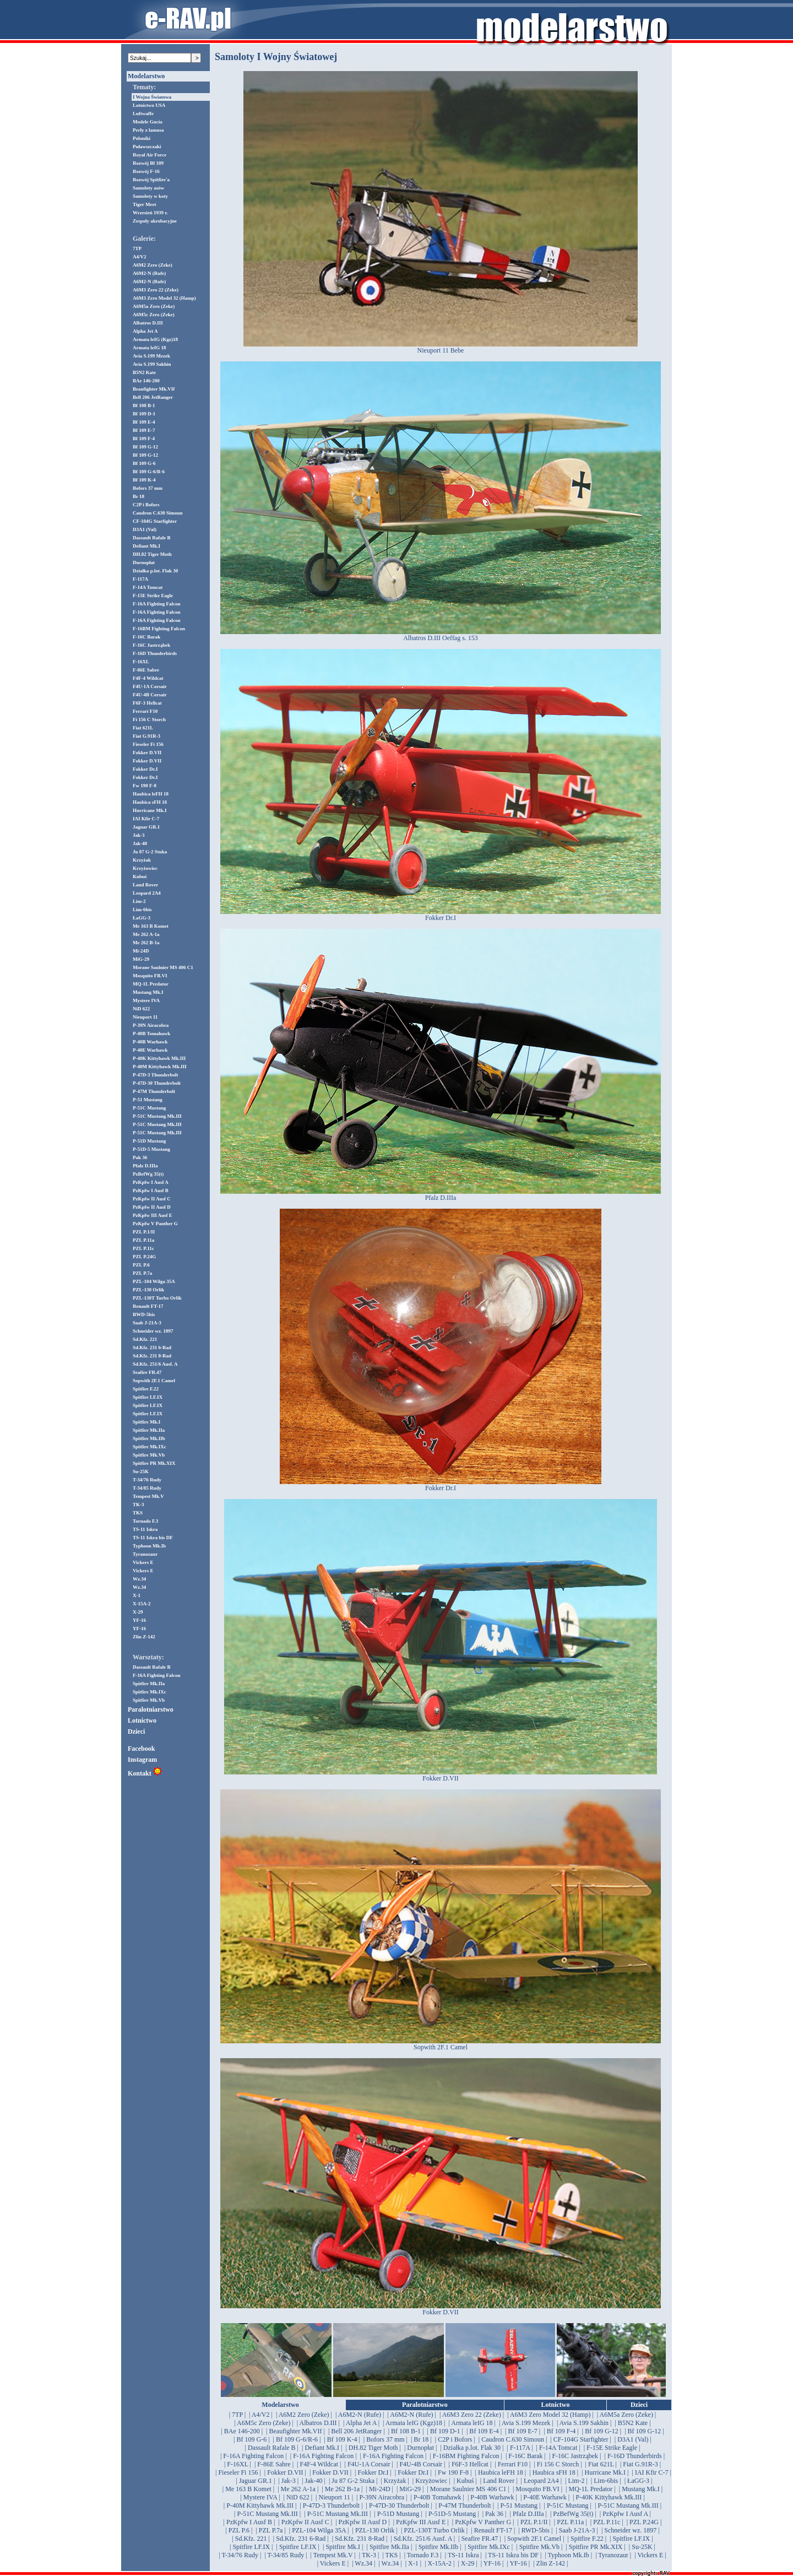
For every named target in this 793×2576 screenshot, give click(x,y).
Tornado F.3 (145, 1521)
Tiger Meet (144, 204)
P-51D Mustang (149, 1141)
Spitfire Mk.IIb (149, 1438)
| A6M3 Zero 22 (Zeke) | (471, 2414)
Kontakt (145, 1773)
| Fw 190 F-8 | (453, 2472)
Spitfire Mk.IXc (149, 1446)
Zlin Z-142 (144, 1636)
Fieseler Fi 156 (148, 744)
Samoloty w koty (150, 196)
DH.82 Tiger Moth (152, 554)
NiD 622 (141, 1008)
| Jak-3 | (288, 2481)
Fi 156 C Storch (149, 719)
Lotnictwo (142, 1720)
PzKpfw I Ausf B (151, 1190)
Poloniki (141, 138)
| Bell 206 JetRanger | (356, 2431)
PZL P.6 (141, 1265)
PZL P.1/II (144, 1232)
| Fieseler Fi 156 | (238, 2472)
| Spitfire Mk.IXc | (489, 2547)
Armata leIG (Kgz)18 (155, 339)
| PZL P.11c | (606, 2522)
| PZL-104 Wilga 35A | (319, 2530)
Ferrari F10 (145, 711)
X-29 (138, 1612)
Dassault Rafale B (152, 537)
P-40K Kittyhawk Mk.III (159, 1058)
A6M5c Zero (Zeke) (154, 314)
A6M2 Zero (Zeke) (152, 265)
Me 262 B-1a (146, 942)
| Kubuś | (465, 2481)
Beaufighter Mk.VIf (154, 389)
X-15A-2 (142, 1603)
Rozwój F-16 (146, 171)
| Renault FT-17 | (493, 2530)
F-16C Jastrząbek (151, 645)
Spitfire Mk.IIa (149, 1430)
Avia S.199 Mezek (151, 356)
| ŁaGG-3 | (638, 2481)
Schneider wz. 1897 (153, 1331)
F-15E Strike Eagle (153, 595)
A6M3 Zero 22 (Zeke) (155, 290)
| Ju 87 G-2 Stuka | (353, 2481)
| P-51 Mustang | (518, 2505)
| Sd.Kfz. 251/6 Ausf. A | (422, 2538)
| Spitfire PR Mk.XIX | (595, 2547)
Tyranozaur (145, 1554)
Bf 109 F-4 (144, 438)
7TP (137, 248)
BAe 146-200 (146, 380)
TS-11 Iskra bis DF (153, 1537)
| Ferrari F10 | (512, 2464)
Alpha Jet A (145, 331)
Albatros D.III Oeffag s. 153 (440, 635)
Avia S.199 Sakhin (152, 364)
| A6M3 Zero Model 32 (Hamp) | (550, 2414)
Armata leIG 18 (149, 347)
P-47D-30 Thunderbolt (157, 1083)
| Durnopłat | (420, 2447)
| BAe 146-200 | (242, 2431)
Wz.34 (139, 1579)
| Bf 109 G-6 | (251, 2439)
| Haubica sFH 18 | (553, 2472)
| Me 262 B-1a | (342, 2489)
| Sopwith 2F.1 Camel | (534, 2538)
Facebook (141, 1748)
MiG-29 (141, 959)
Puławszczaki (147, 146)
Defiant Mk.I (146, 546)
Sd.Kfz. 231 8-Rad (152, 1356)
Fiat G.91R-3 (146, 736)
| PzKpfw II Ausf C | (305, 2522)
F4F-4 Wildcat (148, 678)
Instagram (142, 1759)
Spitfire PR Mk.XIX (154, 1463)
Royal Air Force (149, 155)
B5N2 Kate (144, 372)
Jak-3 (139, 835)
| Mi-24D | (379, 2489)
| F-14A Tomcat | (558, 2447)
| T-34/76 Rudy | (240, 2555)
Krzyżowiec (145, 868)
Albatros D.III (148, 323)
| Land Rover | (499, 2481)
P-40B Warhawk (150, 1042)
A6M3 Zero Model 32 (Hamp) (164, 298)
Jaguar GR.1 (146, 827)
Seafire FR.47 (147, 1372)
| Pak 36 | (494, 2514)
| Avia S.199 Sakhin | (584, 2423)
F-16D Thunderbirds (155, 653)
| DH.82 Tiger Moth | (373, 2447)
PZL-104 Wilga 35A (154, 1281)
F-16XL (141, 661)
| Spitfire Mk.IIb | (438, 2547)
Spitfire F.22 (146, 1389)
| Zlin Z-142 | (550, 2563)
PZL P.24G (144, 1256)
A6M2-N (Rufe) (149, 273)
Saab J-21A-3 (147, 1322)
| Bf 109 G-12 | (601, 2431)
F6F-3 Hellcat (147, 703)
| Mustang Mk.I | (640, 2489)
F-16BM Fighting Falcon (159, 628)
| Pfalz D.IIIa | (527, 2514)
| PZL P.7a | (270, 2530)
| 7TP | (237, 2414)
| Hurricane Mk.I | (605, 2472)
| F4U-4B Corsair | (421, 2464)
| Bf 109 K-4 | (342, 2439)
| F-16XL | (237, 2464)
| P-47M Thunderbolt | (465, 2505)
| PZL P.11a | (570, 2522)
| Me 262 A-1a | (298, 2489)
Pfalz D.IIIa (145, 1165)
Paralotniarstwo (150, 1709)
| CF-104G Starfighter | (580, 2439)
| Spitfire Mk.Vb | (539, 2547)
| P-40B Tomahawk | (437, 2497)
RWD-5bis (144, 1314)
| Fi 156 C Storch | (558, 2464)
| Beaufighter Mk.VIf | (295, 2431)
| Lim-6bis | (606, 2481)
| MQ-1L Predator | (591, 2489)
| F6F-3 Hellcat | (469, 2464)
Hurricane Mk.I (150, 810)
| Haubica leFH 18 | (500, 2472)
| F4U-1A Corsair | (369, 2464)
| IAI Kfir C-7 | (651, 2472)
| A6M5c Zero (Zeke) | (263, 2423)
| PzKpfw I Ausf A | (625, 2514)
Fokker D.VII (147, 752)
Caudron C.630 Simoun (158, 513)
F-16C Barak (146, 637)
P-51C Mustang (149, 1108)
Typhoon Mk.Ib (149, 1546)
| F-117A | (520, 2447)
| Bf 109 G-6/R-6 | (297, 2439)
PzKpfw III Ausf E (152, 1215)
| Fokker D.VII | (285, 2472)
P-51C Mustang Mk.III (157, 1116)
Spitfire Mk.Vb (149, 1455)
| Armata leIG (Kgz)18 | (414, 2423)
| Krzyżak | (395, 2481)
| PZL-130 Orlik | (375, 2530)
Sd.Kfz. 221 (145, 1339)
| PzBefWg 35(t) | (573, 2514)
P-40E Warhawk (150, 1050)
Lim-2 (139, 901)
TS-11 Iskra (145, 1529)
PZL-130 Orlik (148, 1289)
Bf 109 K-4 (144, 480)
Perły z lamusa (148, 130)
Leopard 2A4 (147, 893)
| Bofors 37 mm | (385, 2439)
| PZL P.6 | (238, 2530)
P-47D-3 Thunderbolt (155, 1075)
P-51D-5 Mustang (151, 1149)
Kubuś (140, 876)
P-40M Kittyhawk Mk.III (160, 1066)
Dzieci (136, 1731)
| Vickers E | (650, 2555)
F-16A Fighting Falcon (157, 604)
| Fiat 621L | (601, 2464)
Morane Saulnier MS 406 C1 (163, 967)
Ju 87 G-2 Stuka (150, 851)
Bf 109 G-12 (145, 447)
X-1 (136, 1595)
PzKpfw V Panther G (155, 1223)
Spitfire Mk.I (146, 1422)
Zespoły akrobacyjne (155, 221)
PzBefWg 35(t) (148, 1174)
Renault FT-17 (148, 1306)
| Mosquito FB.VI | (537, 2489)
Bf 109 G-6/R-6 (149, 471)
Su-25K (141, 1471)
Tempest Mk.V (148, 1496)
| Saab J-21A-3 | (577, 2530)
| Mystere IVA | (260, 2497)
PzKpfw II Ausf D (152, 1207)
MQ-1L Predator (151, 984)
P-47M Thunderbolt (154, 1091)
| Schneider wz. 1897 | (630, 2530)
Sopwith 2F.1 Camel (154, 1380)
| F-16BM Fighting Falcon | (466, 2456)
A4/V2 (139, 256)
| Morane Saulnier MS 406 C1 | (468, 2489)
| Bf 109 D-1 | (445, 2431)
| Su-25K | (642, 2547)
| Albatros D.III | (318, 2423)
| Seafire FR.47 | (479, 2538)
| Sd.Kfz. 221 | (250, 2538)
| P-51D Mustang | (398, 2514)
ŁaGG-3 (141, 918)
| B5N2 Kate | (632, 2423)
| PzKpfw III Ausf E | (421, 2522)
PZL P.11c (143, 1248)
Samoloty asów (148, 188)
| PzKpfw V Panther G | (483, 2522)
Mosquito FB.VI (150, 975)
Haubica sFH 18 (150, 802)
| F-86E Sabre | (274, 2464)
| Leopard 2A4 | (541, 2481)
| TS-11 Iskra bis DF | (513, 2555)
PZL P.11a (143, 1240)
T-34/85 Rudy (147, 1488)
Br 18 (138, 496)
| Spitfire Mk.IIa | (389, 2547)
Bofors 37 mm (147, 488)
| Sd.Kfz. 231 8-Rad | (360, 2538)
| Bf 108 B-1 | (406, 2431)
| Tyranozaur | (613, 2555)
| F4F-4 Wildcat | (319, 2464)
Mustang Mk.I (148, 992)
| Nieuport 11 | (334, 2497)
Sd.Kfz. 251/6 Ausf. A (155, 1364)
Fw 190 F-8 (144, 785)
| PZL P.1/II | (533, 2522)
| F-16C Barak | (526, 2456)
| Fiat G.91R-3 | (640, 2464)
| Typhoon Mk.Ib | (568, 2555)
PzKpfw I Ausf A (151, 1182)
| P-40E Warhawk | (544, 2497)
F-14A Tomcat (147, 587)
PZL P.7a (142, 1273)
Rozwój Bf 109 (148, 163)
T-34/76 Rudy (147, 1479)
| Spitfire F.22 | (587, 2538)
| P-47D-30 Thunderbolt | (399, 2505)
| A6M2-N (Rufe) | (359, 2414)
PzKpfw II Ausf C (152, 1199)
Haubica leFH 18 (151, 794)
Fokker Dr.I (145, 769)
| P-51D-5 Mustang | (452, 2514)
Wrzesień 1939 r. (150, 212)
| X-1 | (413, 2563)
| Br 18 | (421, 2439)
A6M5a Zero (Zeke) (154, 306)
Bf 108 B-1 (144, 405)
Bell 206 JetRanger (153, 397)
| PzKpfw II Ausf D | (362, 2522)
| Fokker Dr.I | (373, 2472)
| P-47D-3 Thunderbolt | (331, 2505)
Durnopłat (144, 562)
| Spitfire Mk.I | (343, 2547)
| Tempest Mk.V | (333, 2555)
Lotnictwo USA (149, 105)
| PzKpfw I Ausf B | (249, 2522)
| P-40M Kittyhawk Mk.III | (260, 2505)
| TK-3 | (369, 2555)
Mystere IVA (146, 1000)
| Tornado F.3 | (423, 2555)
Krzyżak (142, 860)
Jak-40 (140, 843)
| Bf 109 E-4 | (484, 2431)
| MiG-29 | (410, 2489)
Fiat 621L (143, 727)
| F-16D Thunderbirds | (634, 2456)
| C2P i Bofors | (455, 2439)
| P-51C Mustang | (567, 2505)
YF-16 (139, 1620)
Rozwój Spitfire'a (151, 179)
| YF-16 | (492, 2563)
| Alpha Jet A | (361, 2423)
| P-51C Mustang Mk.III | (628, 2505)
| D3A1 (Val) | (633, 2439)
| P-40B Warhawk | (492, 2497)
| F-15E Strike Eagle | (612, 2447)
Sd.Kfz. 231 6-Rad (152, 1347)
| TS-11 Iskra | (463, 2555)
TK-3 (138, 1504)
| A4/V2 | (261, 2414)
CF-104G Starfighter (155, 521)
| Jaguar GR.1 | (255, 2481)
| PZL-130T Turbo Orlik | (434, 2530)
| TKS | (391, 2555)
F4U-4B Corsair (150, 694)
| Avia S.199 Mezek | (526, 2423)
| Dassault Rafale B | (271, 2447)
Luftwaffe (143, 113)
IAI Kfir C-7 (146, 818)
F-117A (140, 579)
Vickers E (143, 1562)
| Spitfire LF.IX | (631, 2538)
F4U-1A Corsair (150, 686)
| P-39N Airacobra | (381, 2497)
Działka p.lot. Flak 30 (155, 570)
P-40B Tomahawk (151, 1033)
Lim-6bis (142, 909)
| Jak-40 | (313, 2481)
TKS (138, 1513)
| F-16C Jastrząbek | (575, 2456)
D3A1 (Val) (144, 529)
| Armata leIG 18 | (472, 2423)
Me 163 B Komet (151, 926)
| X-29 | (467, 2563)
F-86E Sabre (146, 670)
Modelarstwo (146, 76)
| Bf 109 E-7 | (522, 2431)
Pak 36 (140, 1157)
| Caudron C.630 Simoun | (513, 2439)
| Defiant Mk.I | (322, 2447)
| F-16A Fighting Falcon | (253, 2456)
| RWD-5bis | (535, 2530)
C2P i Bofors (146, 504)
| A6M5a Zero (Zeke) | (626, 2414)
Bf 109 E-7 (144, 430)
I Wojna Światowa (152, 97)
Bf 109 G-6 (144, 463)
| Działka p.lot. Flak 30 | (471, 2447)
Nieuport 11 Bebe (440, 347)
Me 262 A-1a (146, 934)
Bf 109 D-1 (144, 413)
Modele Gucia (147, 122)
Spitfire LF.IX (147, 1397)
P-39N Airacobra (151, 1025)
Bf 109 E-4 (144, 422)
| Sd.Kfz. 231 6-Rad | (301, 2538)
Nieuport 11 (145, 1017)
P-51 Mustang (147, 1099)
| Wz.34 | (363, 2563)
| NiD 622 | (298, 2497)
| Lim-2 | (576, 2481)
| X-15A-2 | (439, 2563)
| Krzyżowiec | (431, 2481)
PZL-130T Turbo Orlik (157, 1298)
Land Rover (145, 884)
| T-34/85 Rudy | (285, 2555)
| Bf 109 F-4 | (561, 2431)
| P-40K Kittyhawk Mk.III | (608, 2497)
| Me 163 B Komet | (248, 2489)
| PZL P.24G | (644, 2522)
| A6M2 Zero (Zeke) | (304, 2414)
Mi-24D (141, 951)
